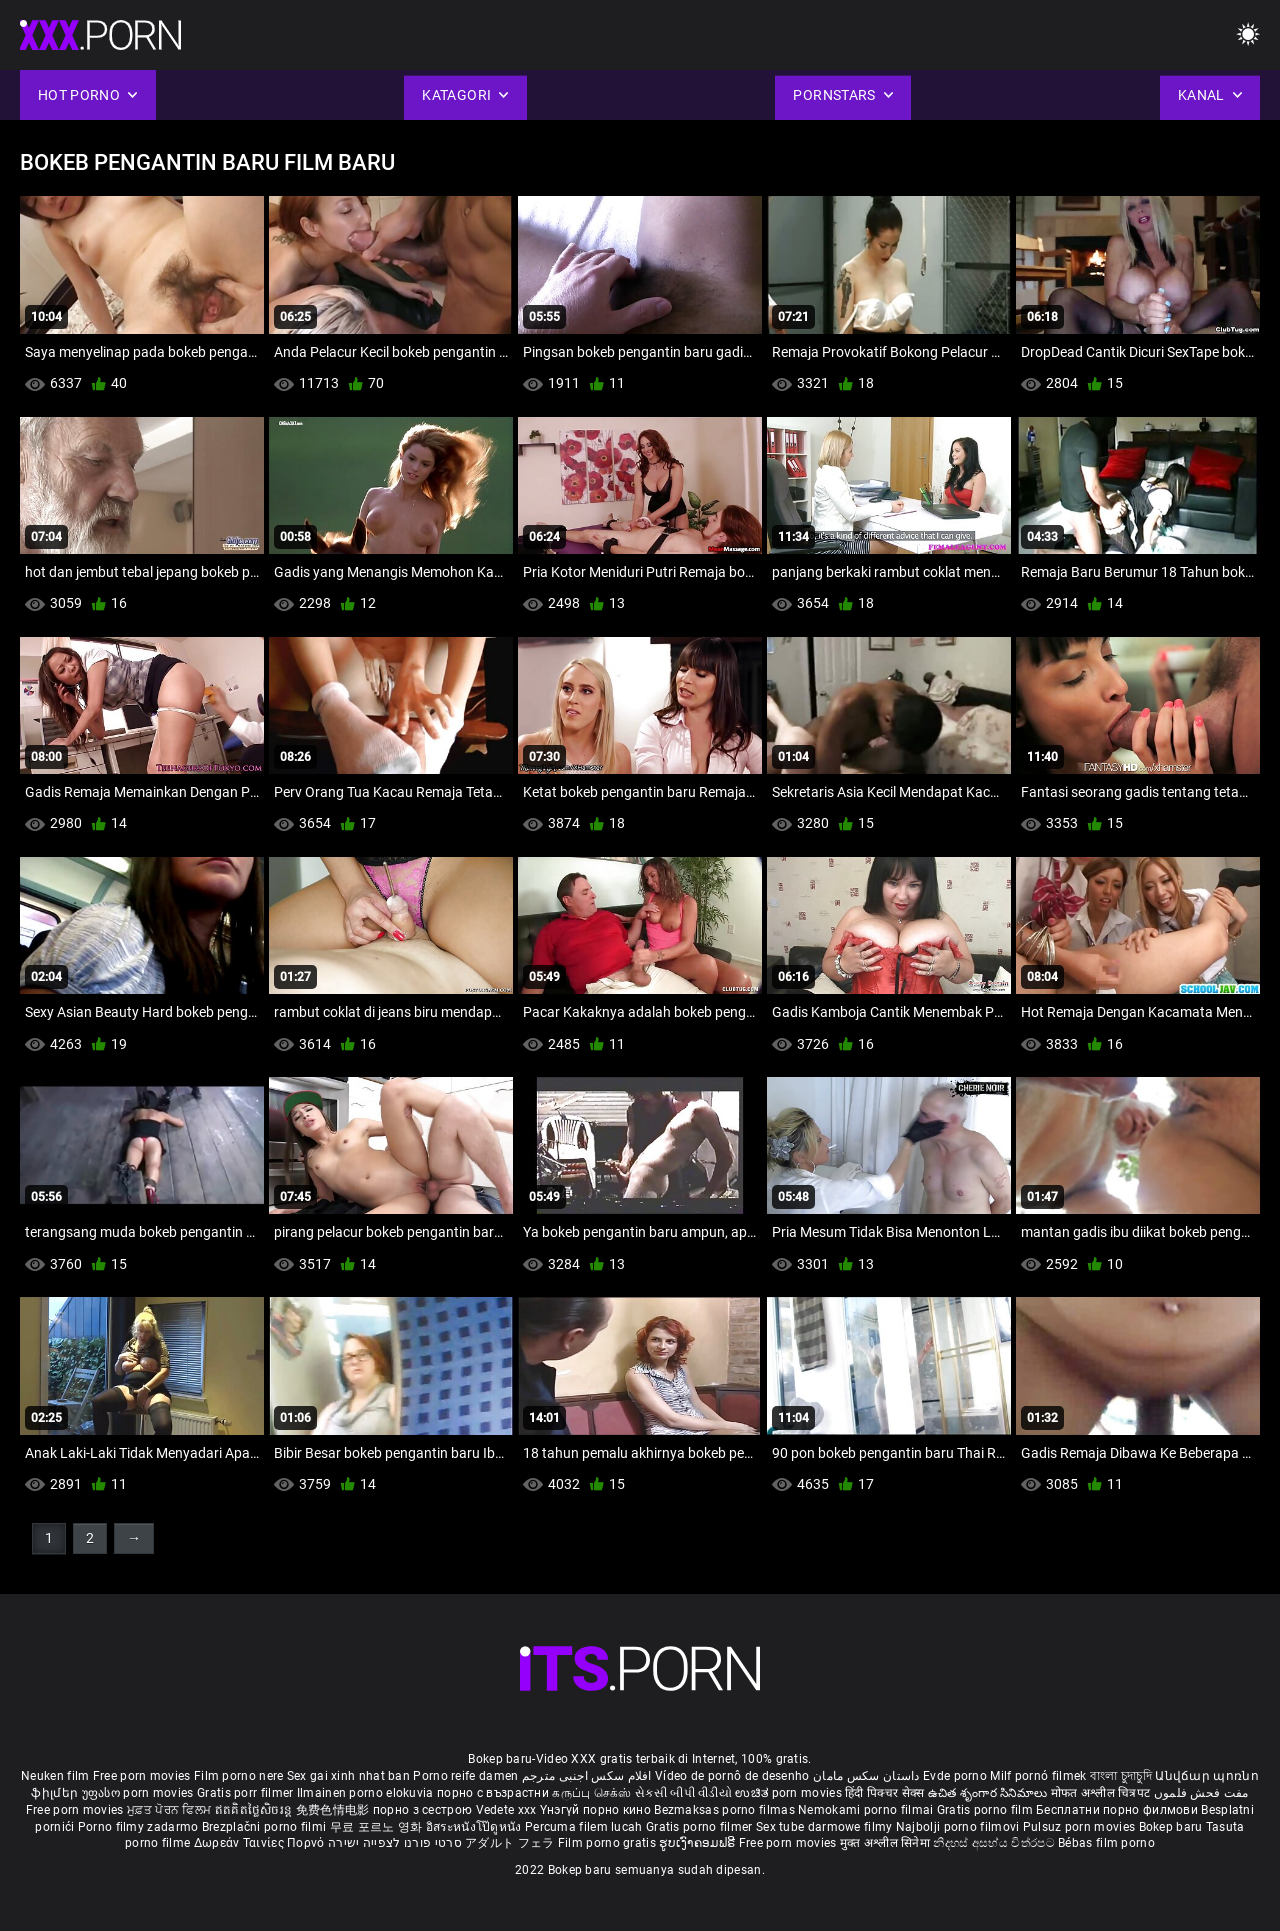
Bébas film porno (1106, 1843)
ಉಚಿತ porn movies (790, 1793)
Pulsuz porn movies (1081, 1827)
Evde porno (955, 1776)
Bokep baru (1171, 1827)
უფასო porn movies (139, 1793)
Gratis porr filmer (247, 1793)
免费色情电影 (334, 1810)
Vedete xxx (506, 1810)
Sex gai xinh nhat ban (348, 1776)
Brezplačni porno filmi (266, 1827)
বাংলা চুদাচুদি (1121, 1776)
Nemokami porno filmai (867, 1810)
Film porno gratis (608, 1843)
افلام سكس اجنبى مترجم (587, 1776)
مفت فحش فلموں (1201, 1793)
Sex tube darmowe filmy (824, 1827)
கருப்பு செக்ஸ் (591, 1793)
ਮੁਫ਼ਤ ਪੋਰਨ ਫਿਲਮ (171, 1810)
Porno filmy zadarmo (140, 1827)
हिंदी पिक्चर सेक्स (884, 1793)
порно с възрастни (493, 1793)
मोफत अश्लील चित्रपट (1102, 1793)
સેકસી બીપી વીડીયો (683, 1793)
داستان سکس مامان (866, 1776)
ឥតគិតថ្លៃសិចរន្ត (255, 1810)
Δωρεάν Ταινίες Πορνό (261, 1843)
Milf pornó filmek (1038, 1776)
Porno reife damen (465, 1776)
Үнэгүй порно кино (597, 1810)
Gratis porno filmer (701, 1827)
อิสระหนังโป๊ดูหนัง (475, 1827)
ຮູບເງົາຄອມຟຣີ (698, 1843)
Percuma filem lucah (585, 1827)
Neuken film (55, 1776)
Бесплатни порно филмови (1118, 1810)
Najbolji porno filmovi (958, 1827)
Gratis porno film (986, 1810)
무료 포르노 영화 (378, 1827)
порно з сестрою (423, 1810)
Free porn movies (143, 1776)
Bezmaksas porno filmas (726, 1810)
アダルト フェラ (509, 1843)
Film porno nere (239, 1776)
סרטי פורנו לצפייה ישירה (395, 1843)
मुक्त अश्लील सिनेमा (887, 1843)
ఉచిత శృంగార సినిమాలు (989, 1793)
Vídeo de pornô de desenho (732, 1776)
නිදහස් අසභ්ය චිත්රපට (995, 1843)
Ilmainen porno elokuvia (367, 1793)
